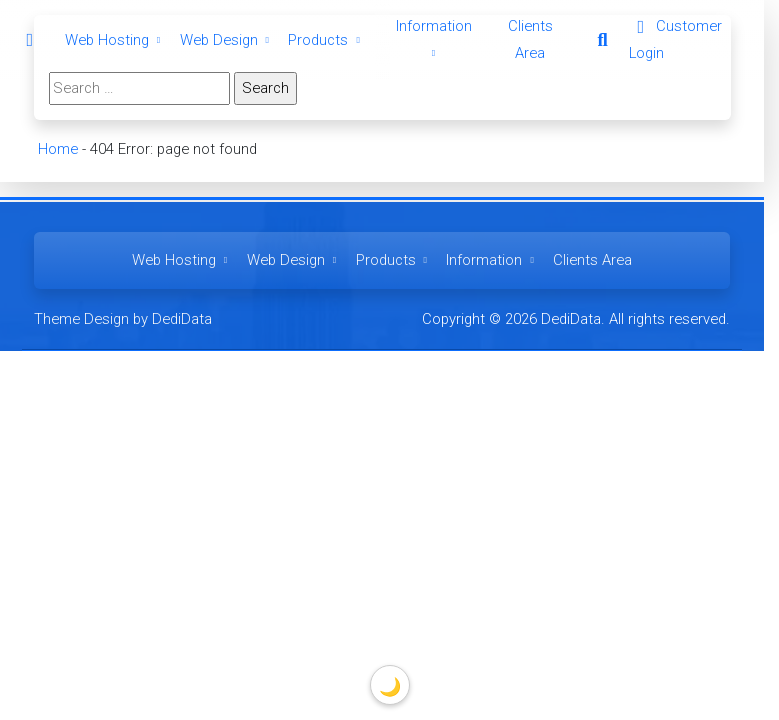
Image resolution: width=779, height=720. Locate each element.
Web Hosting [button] (115, 40)
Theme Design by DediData (123, 319)
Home (57, 149)
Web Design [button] (227, 40)
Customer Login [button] (675, 39)
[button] (602, 40)
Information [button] (492, 260)
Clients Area (592, 260)
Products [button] (326, 40)
